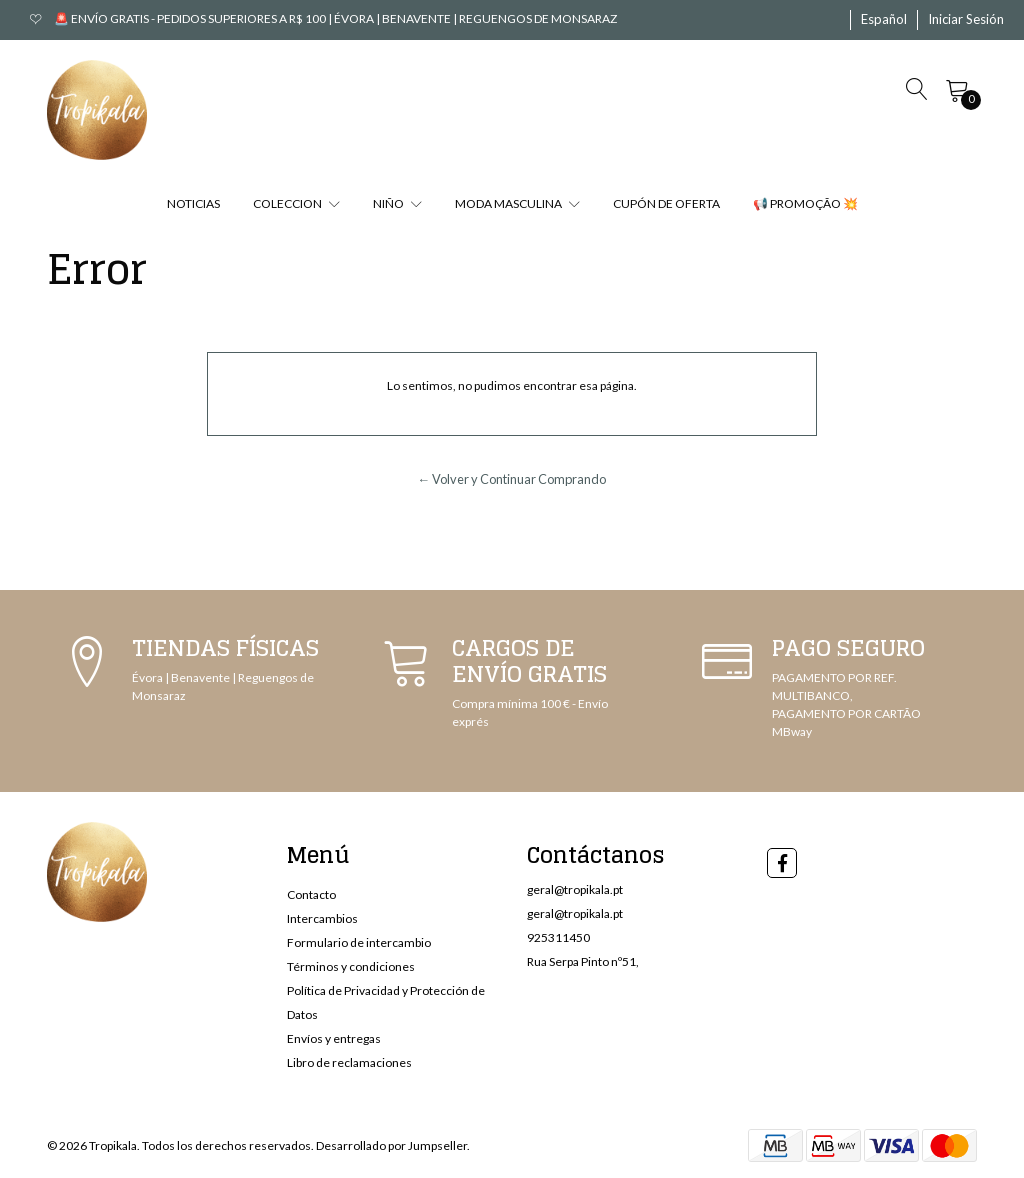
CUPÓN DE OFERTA (666, 203)
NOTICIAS (193, 203)
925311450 (558, 937)
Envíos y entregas (334, 1038)
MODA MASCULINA (517, 203)
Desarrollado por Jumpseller (391, 1145)
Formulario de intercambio (359, 942)
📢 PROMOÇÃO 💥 (805, 203)
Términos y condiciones (351, 966)
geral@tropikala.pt (575, 889)
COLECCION (296, 203)
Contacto (311, 894)
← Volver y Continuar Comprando (512, 479)
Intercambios (322, 918)
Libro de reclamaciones (349, 1062)
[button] (884, 20)
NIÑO (397, 203)
